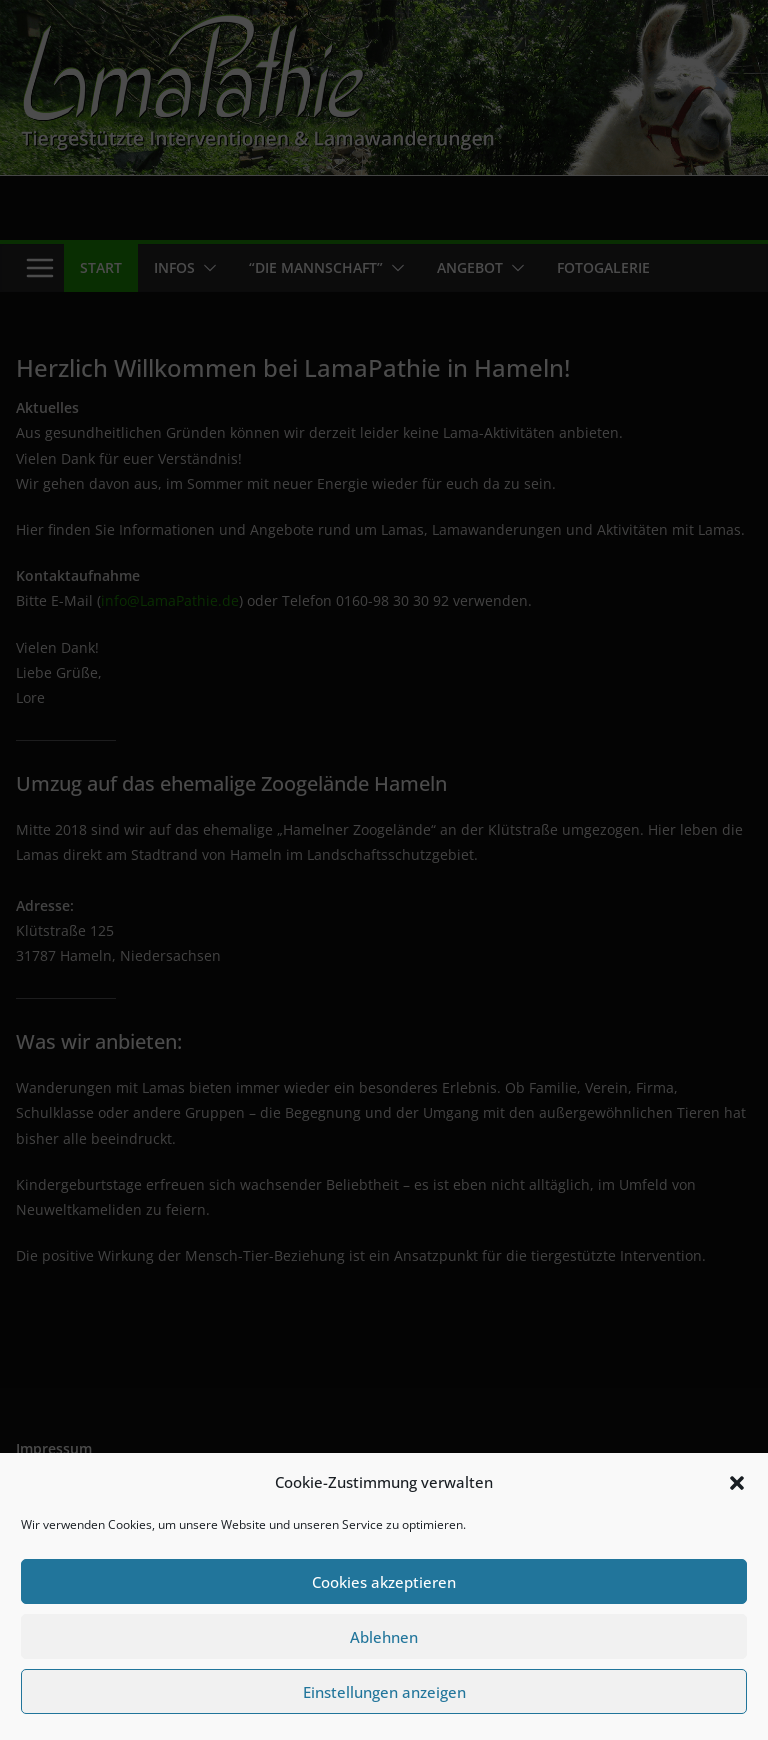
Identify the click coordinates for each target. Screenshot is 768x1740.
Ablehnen (384, 1637)
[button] (737, 1483)
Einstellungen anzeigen (384, 1692)
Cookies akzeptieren (384, 1582)
